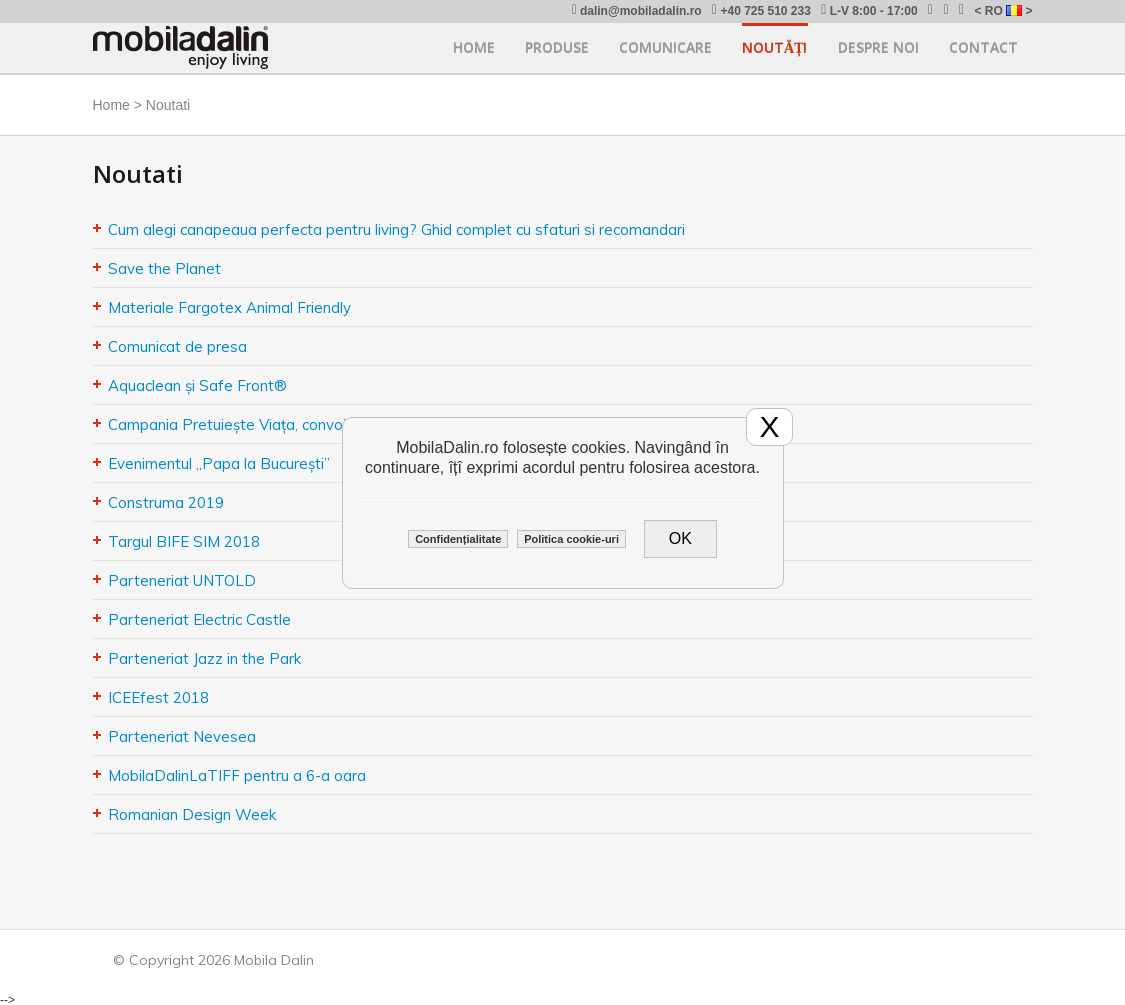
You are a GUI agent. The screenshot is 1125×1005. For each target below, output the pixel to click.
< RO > (1003, 11)
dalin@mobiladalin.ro (636, 10)
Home (474, 47)
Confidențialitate (458, 539)
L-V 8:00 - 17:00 (869, 10)
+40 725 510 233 (761, 10)
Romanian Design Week (192, 814)
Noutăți (774, 47)
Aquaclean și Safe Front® (197, 385)
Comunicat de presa (177, 346)
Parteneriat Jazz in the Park (204, 658)
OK (680, 538)
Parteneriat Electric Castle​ (199, 619)
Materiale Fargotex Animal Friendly (229, 307)
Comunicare (665, 47)
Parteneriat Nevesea (182, 736)
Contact (983, 47)
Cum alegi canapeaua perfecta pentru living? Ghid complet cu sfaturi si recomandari (396, 229)
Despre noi (878, 47)
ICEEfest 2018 (158, 697)
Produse (557, 47)
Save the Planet (164, 268)
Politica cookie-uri (571, 539)
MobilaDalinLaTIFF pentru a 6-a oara (237, 775)
